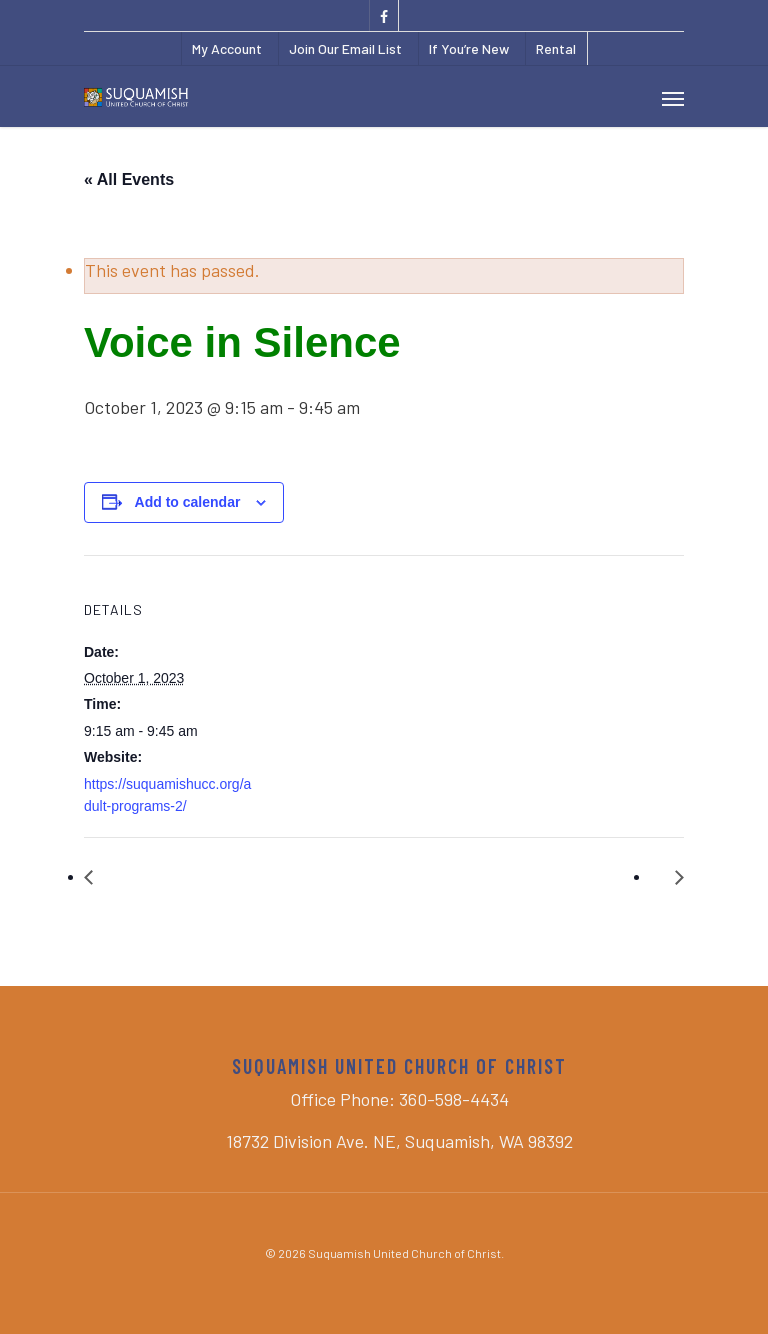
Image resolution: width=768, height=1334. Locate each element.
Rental (556, 48)
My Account (227, 48)
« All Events (129, 179)
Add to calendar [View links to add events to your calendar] (188, 502)
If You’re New (469, 48)
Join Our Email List (345, 48)
